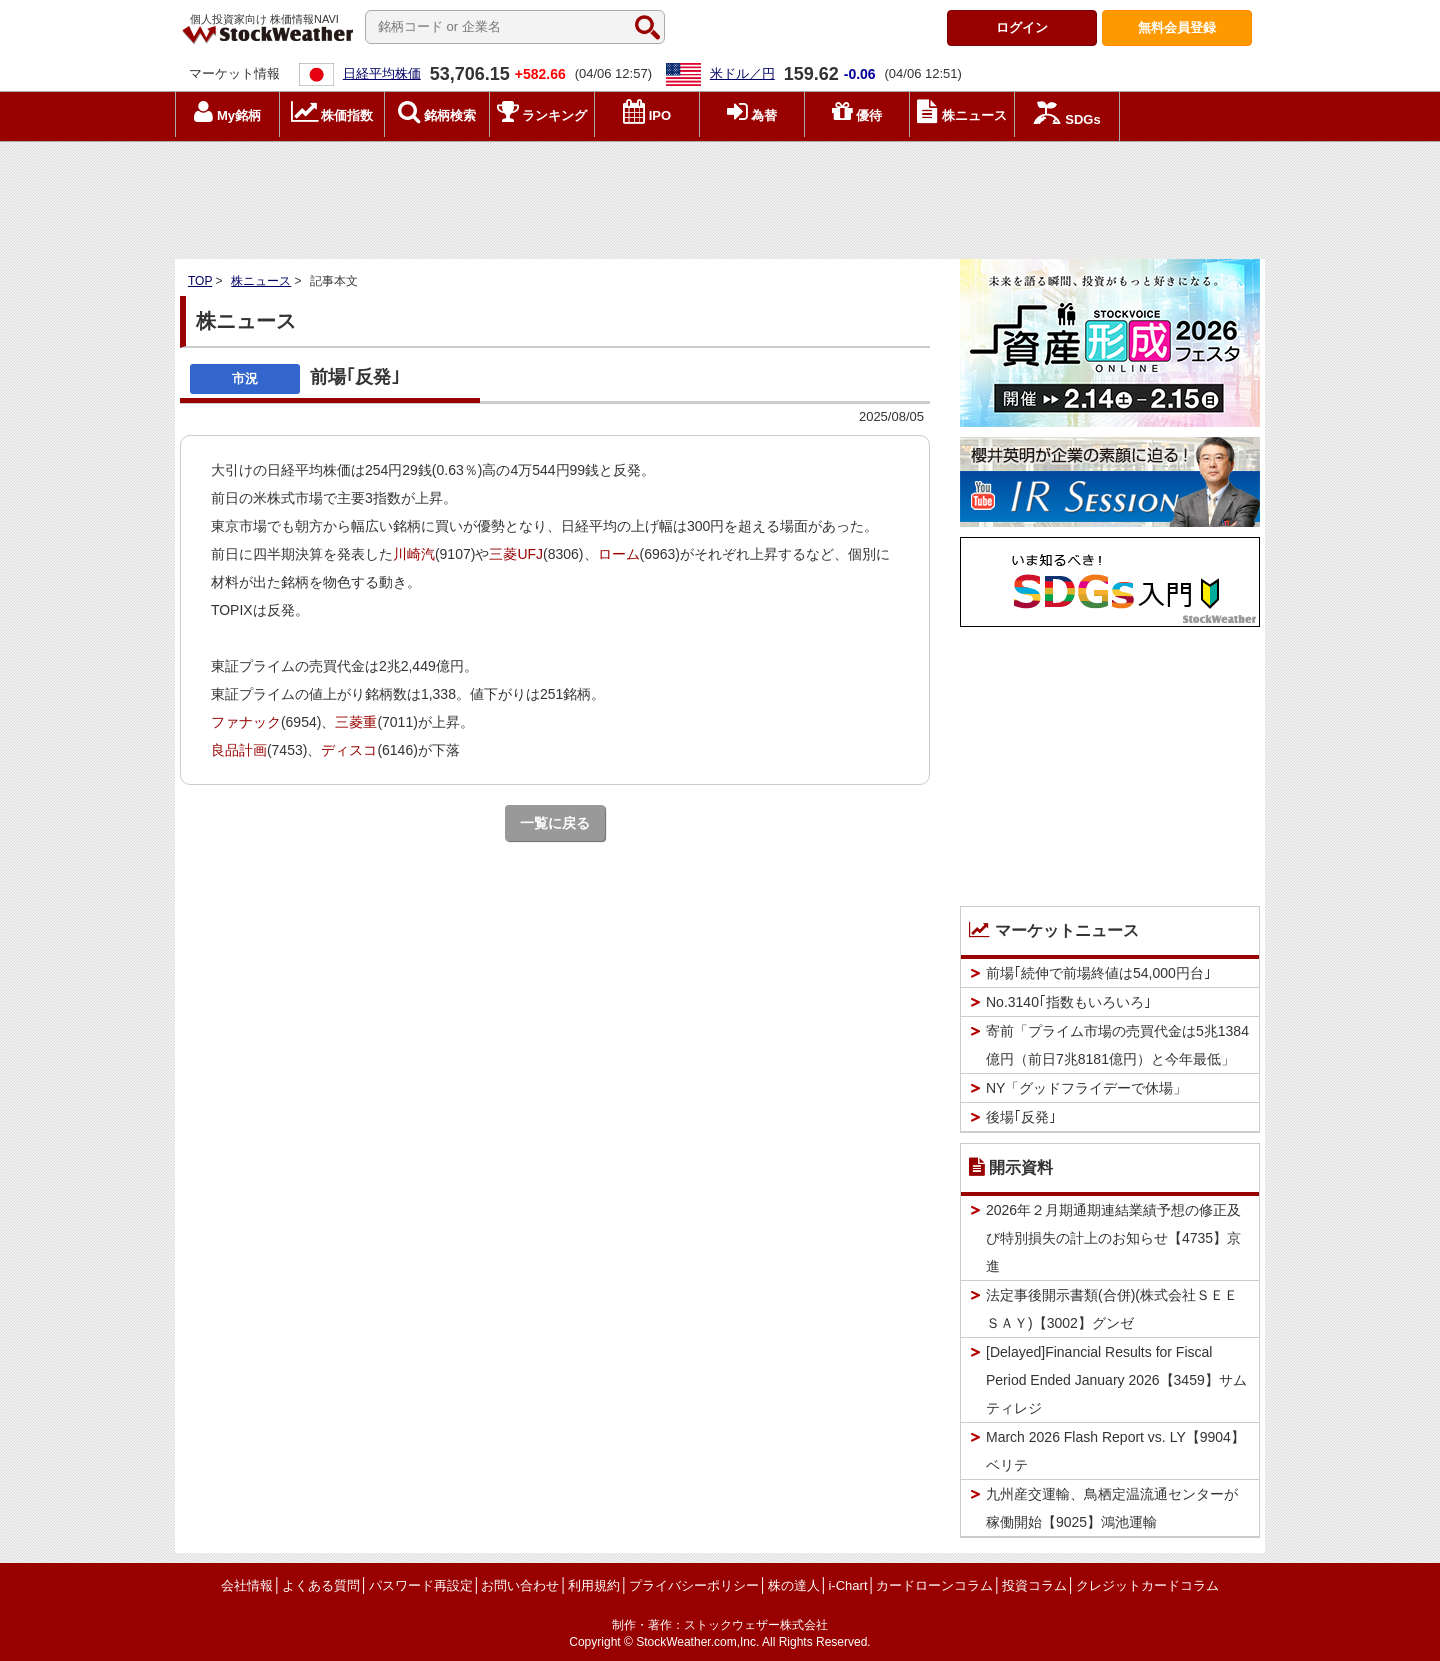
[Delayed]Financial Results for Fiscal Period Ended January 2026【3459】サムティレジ (1116, 1380)
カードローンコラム (934, 1585)
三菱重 (356, 722)
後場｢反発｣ (1021, 1117)
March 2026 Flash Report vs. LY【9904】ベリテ (1115, 1451)
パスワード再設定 (421, 1585)
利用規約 (594, 1585)
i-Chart (847, 1585)
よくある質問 (321, 1585)
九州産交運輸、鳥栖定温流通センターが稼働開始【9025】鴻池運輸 (1112, 1508)
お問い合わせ (520, 1585)
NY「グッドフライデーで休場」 (1086, 1088)
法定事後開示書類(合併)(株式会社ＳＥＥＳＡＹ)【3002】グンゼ (1112, 1309)
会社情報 (247, 1585)
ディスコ (349, 750)
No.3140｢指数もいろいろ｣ (1068, 1002)
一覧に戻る (555, 823)
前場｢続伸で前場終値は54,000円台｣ (1098, 973)
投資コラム (1034, 1585)
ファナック (246, 722)
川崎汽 (414, 554)
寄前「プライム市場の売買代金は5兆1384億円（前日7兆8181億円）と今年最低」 (1117, 1045)
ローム (619, 554)
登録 (1177, 27)
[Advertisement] (720, 195)
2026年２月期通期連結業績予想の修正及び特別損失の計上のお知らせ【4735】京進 (1113, 1238)
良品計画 (239, 750)
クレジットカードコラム (1147, 1585)
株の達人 (794, 1585)
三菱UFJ (516, 554)
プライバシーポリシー (694, 1585)
